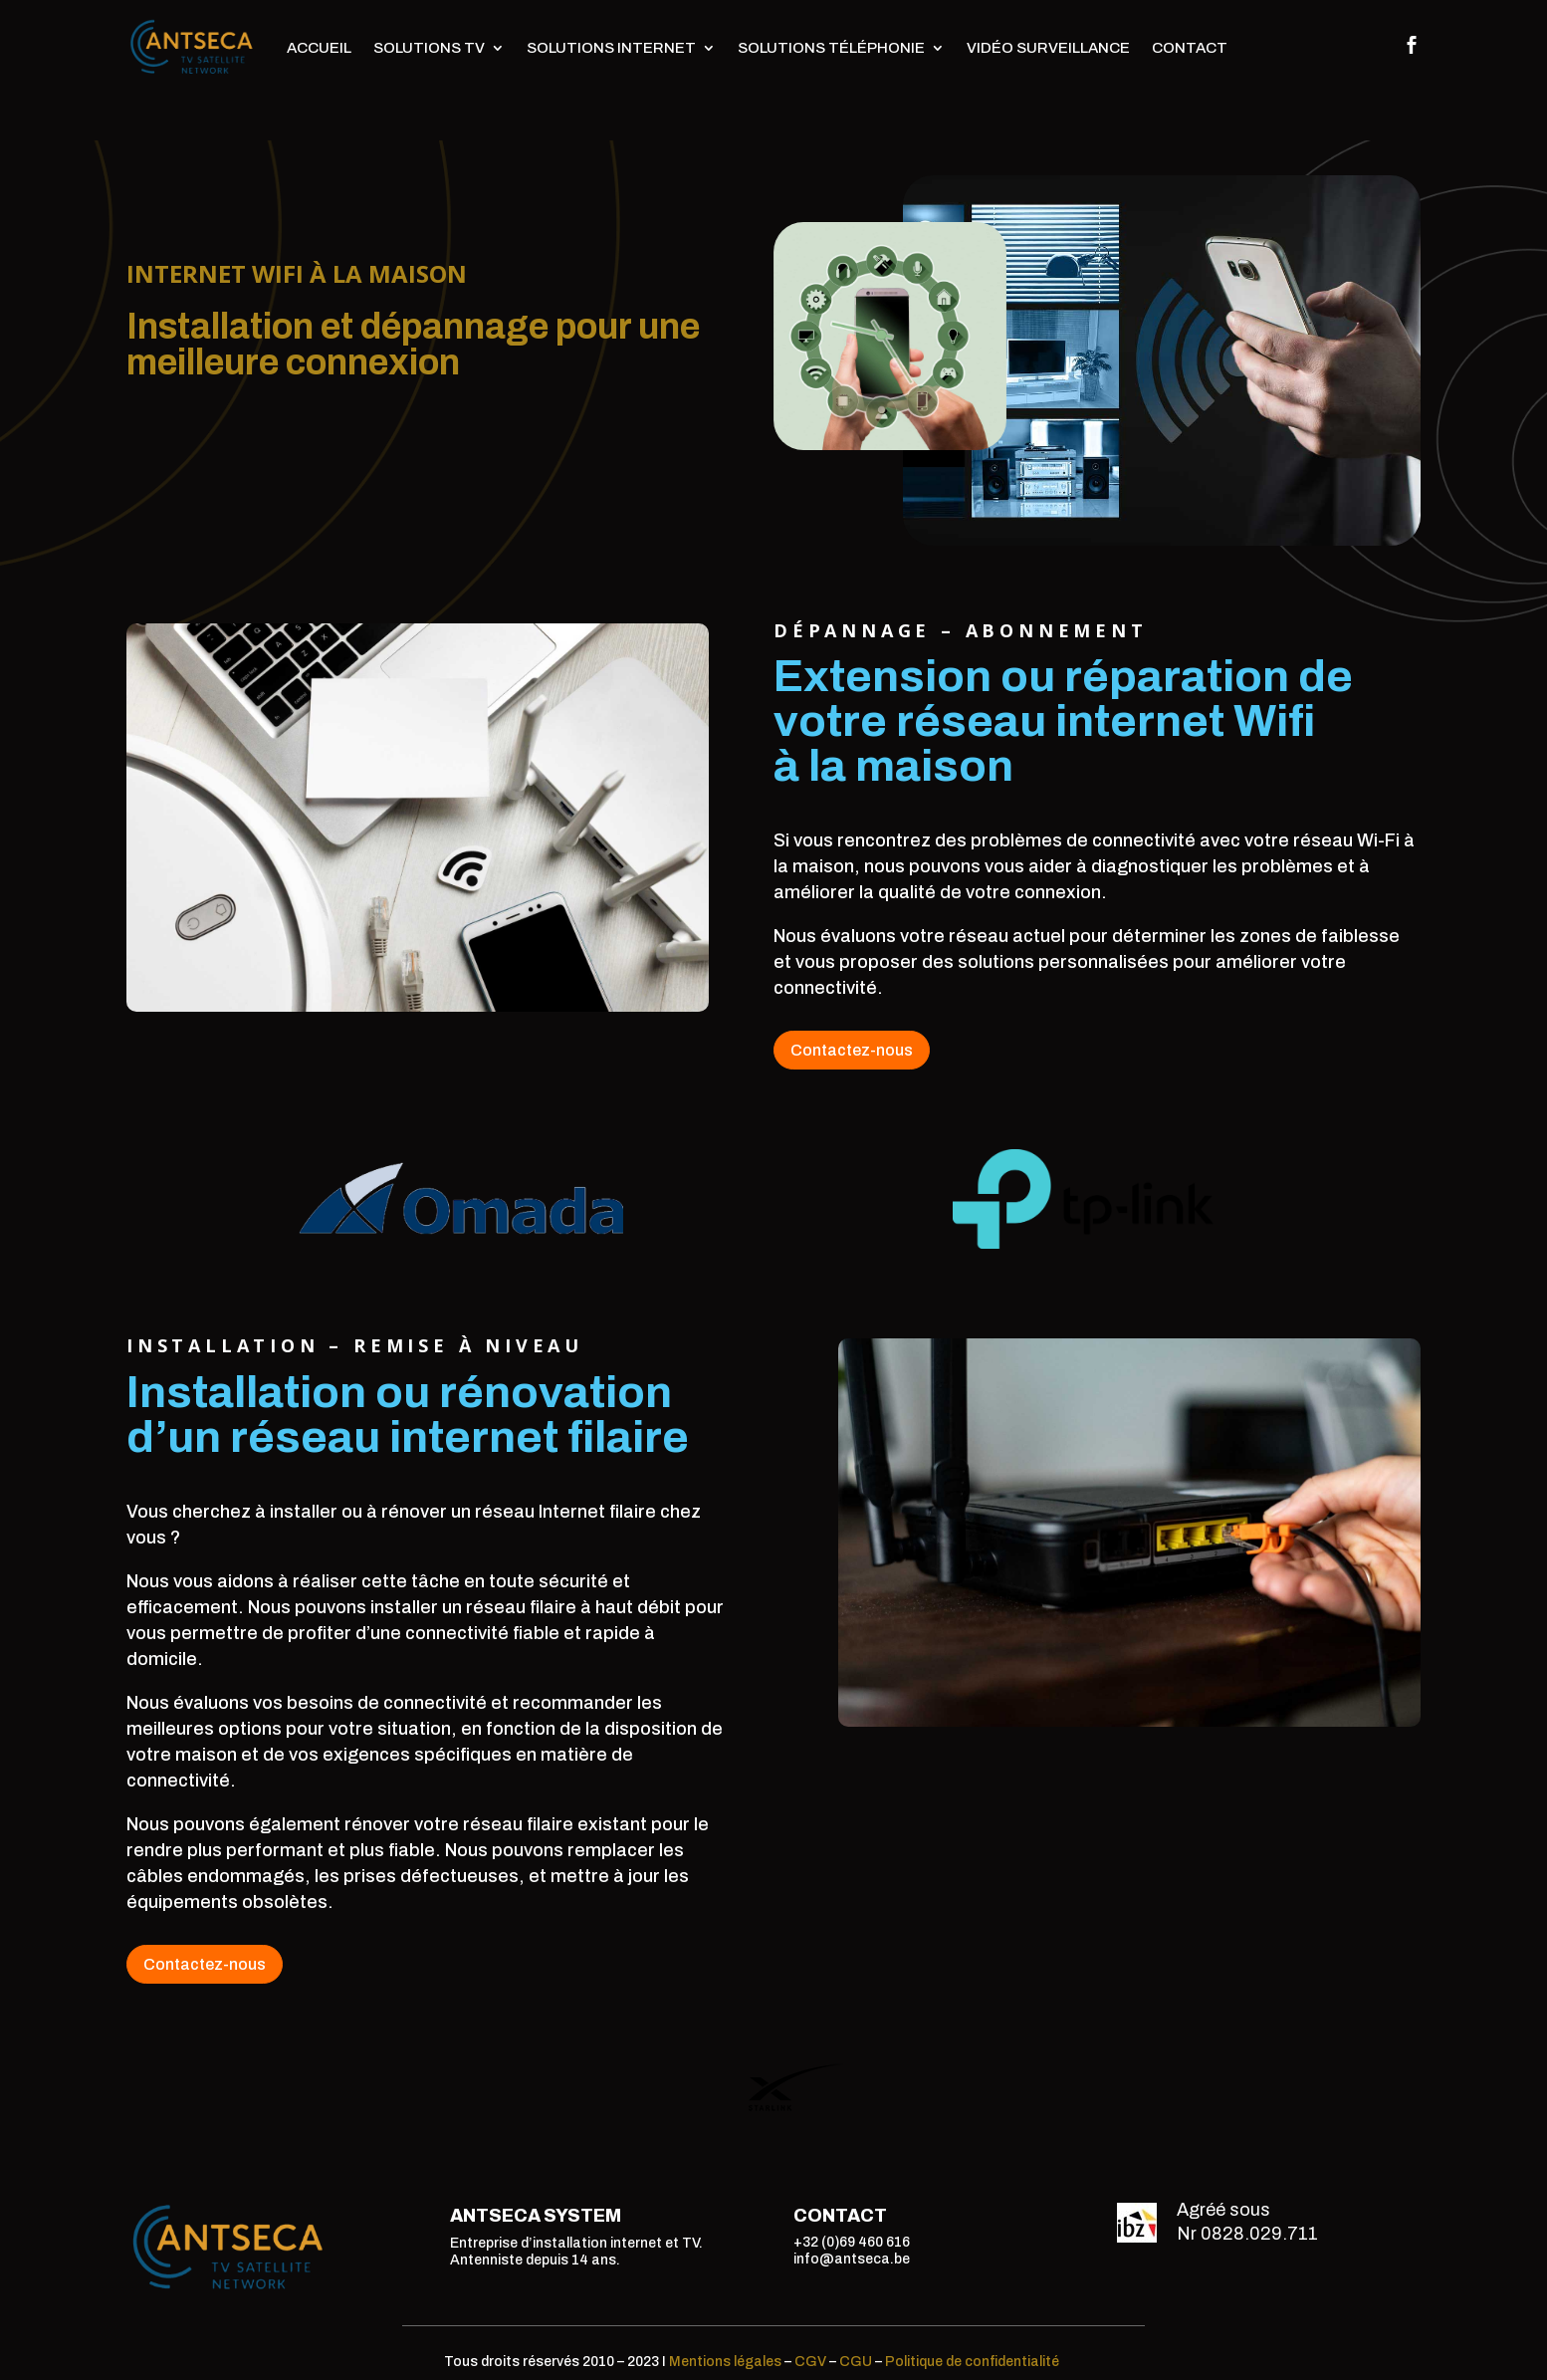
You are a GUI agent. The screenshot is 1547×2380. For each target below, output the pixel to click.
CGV (810, 2361)
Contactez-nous (851, 1050)
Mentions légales (725, 2361)
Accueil (319, 48)
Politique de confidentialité (972, 2361)
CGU (855, 2361)
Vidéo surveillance (1048, 48)
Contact (1189, 48)
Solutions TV (429, 48)
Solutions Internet (611, 48)
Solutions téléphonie (831, 48)
